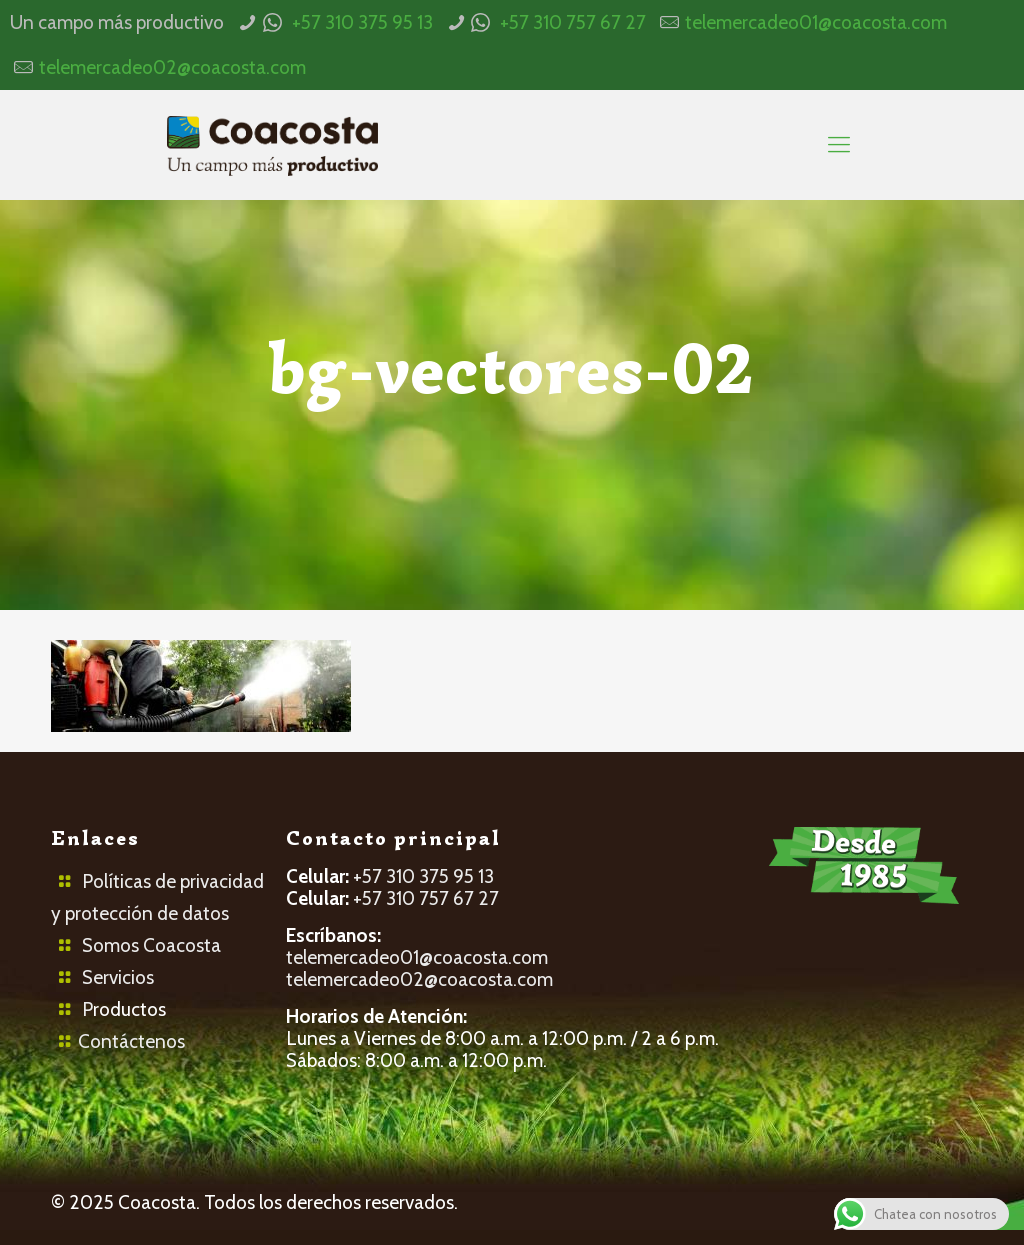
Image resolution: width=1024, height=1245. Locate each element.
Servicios (118, 977)
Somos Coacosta (151, 945)
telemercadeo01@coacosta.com (816, 22)
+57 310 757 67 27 (573, 22)
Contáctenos (131, 1041)
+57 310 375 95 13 (362, 22)
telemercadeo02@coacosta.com (172, 67)
